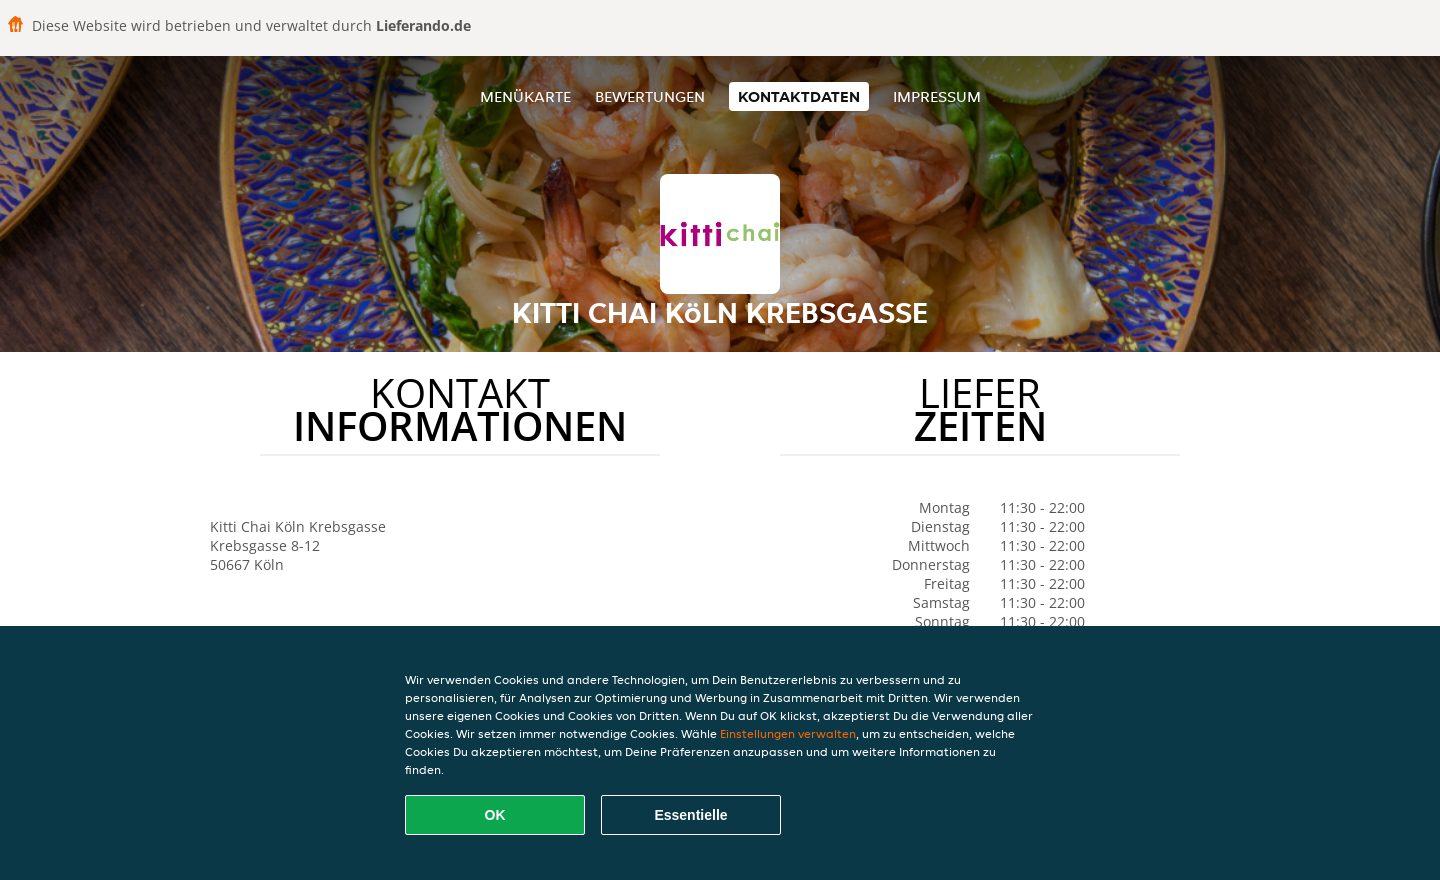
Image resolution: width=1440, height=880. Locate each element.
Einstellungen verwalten (788, 733)
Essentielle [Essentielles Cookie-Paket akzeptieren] (690, 815)
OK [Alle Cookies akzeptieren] (495, 815)
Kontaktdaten (799, 96)
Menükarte (525, 96)
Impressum (937, 96)
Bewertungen (650, 96)
